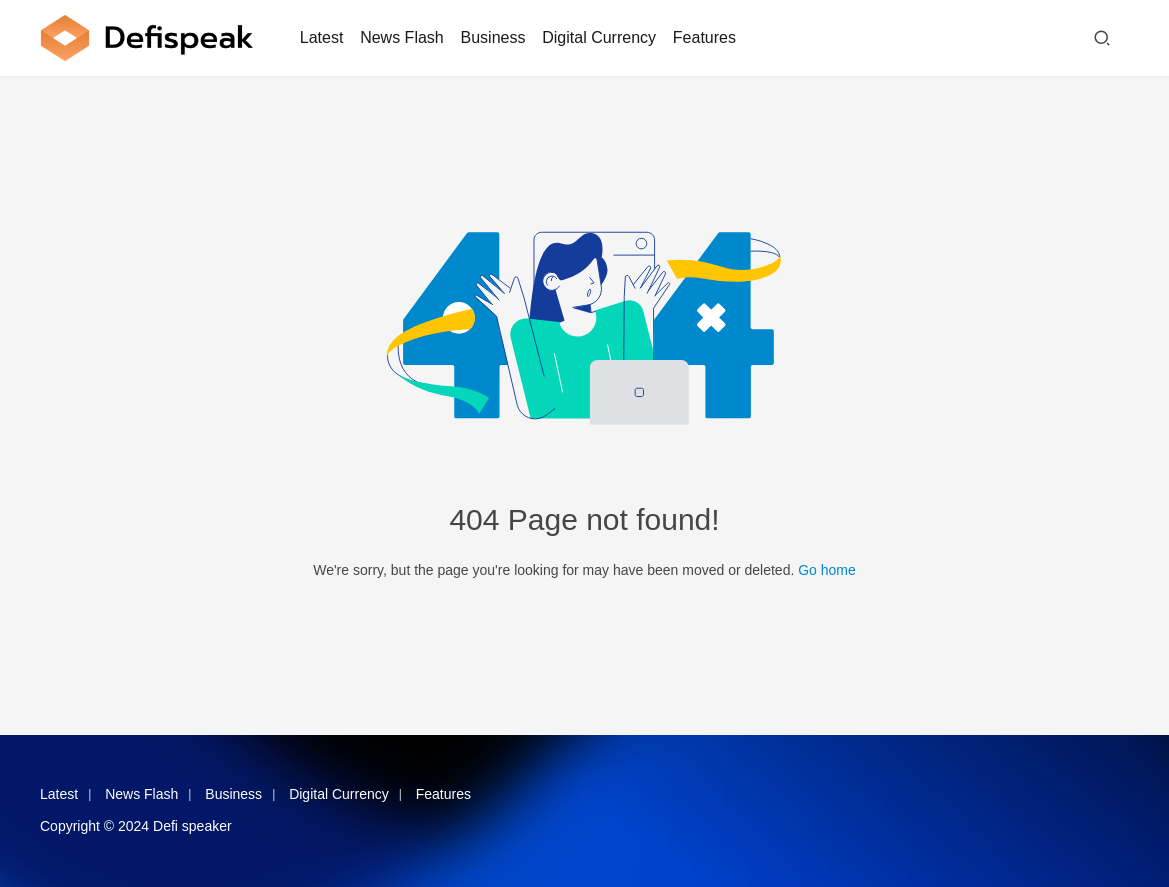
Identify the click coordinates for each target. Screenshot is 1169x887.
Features (704, 37)
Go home (827, 570)
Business (493, 37)
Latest (322, 37)
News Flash (402, 37)
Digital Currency (599, 37)
